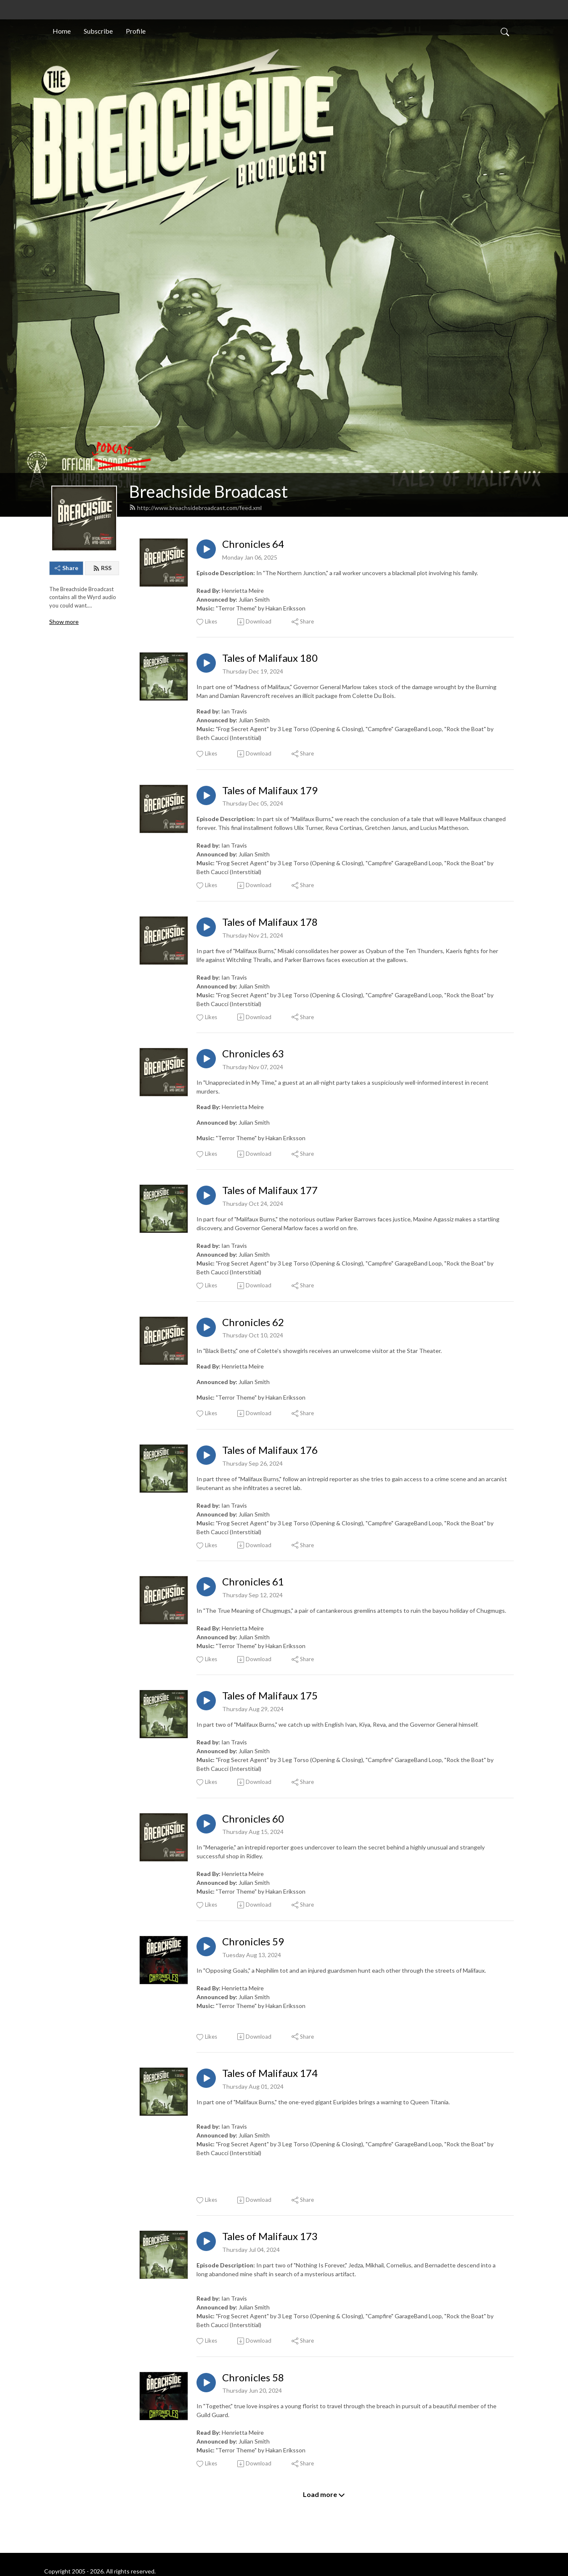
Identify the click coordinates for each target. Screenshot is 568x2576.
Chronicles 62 (253, 1322)
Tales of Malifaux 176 (270, 1450)
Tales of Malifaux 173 (270, 2236)
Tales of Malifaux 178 (270, 922)
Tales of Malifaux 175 (270, 1695)
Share (66, 567)
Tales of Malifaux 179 (270, 790)
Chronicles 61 (253, 1582)
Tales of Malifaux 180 (270, 658)
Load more (324, 2494)
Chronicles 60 (253, 1819)
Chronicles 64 (253, 544)
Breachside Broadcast (208, 491)
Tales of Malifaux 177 (270, 1190)
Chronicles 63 (253, 1053)
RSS (102, 567)
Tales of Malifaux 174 (270, 2073)
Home (62, 31)
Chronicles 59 (253, 1941)
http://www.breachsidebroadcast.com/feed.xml (195, 507)
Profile (136, 31)
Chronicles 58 (253, 2377)
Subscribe (98, 31)
